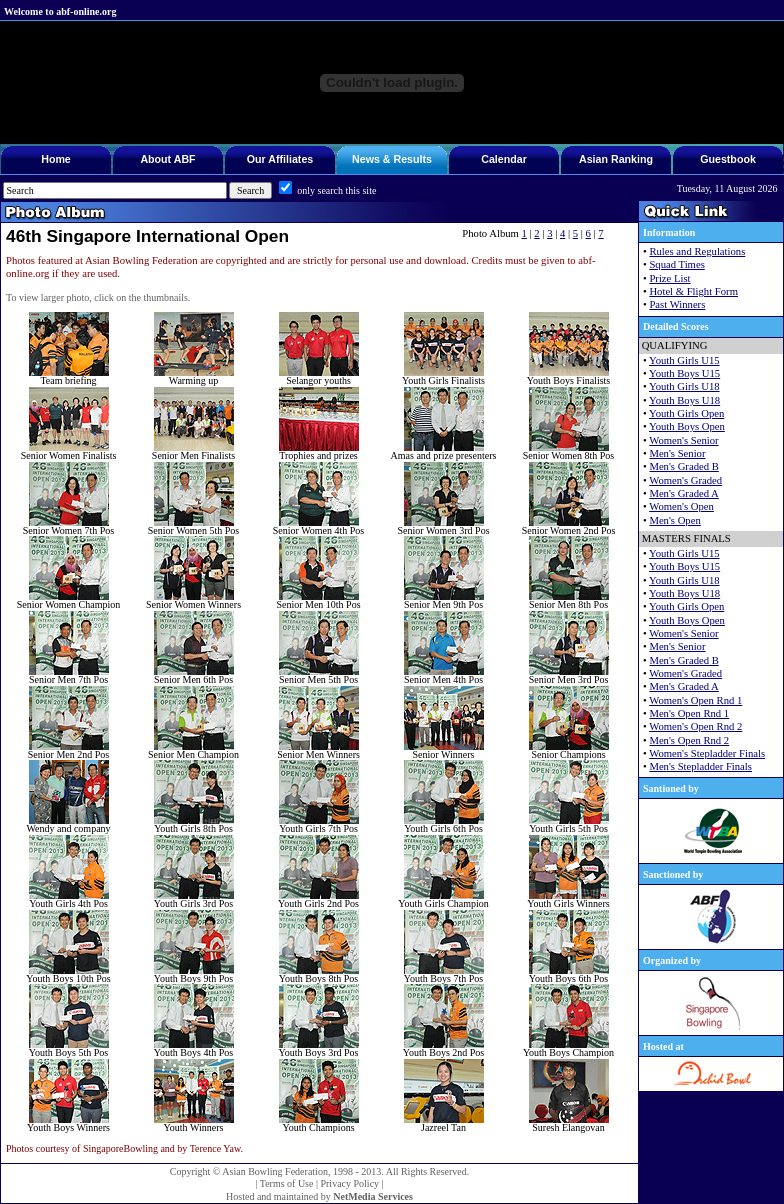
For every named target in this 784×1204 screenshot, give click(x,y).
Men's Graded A (683, 493)
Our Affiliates (280, 159)
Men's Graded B (683, 466)
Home (56, 159)
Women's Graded (685, 480)
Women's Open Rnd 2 (695, 726)
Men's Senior (677, 453)
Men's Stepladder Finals (700, 766)
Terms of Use (287, 1183)
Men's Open (674, 520)
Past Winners (677, 304)
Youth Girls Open (686, 413)
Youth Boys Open (687, 426)
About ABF (167, 159)
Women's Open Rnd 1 (695, 700)
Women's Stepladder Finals (707, 753)
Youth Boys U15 (684, 373)
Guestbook (728, 159)
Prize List (669, 278)
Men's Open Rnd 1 (689, 713)
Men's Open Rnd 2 (689, 740)
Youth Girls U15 (684, 360)
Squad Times (676, 264)
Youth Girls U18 (684, 386)
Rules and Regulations (697, 251)
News (366, 159)
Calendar (504, 159)
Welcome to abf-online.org (60, 11)
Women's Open (681, 506)
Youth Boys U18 (684, 400)
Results (412, 159)
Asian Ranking (616, 159)
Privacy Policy (349, 1183)
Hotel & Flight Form (693, 291)
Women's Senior (683, 440)
